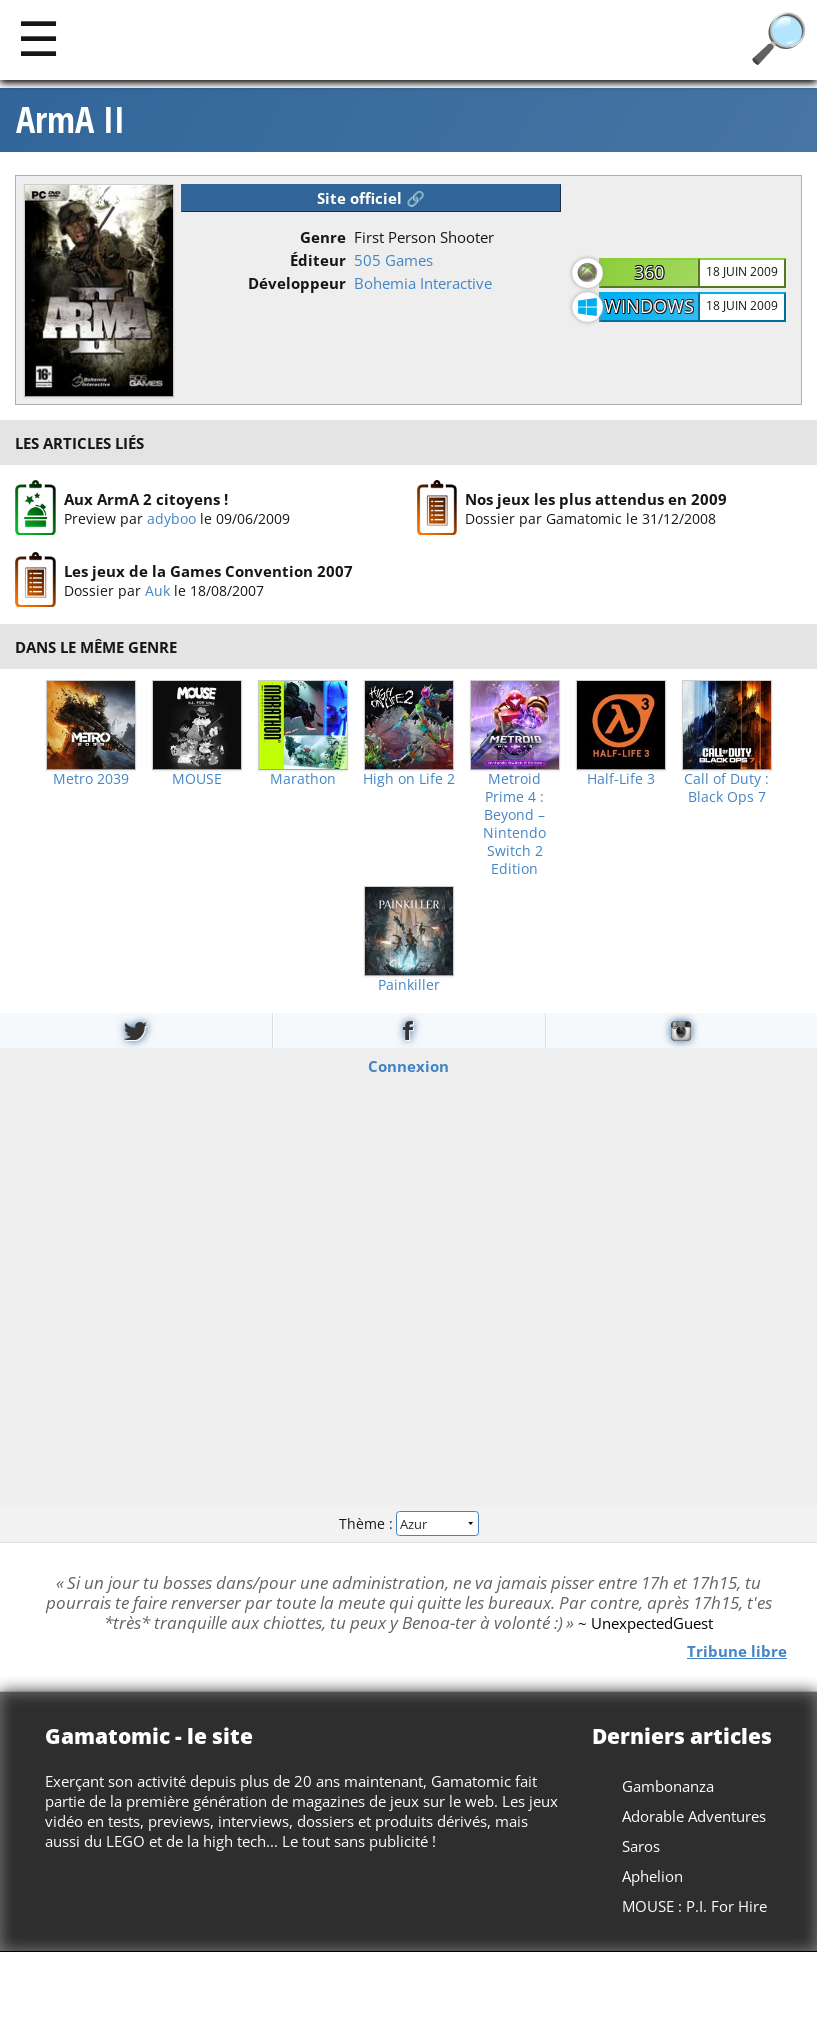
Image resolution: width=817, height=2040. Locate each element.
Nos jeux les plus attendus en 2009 (596, 499)
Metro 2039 (91, 779)
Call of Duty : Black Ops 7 (726, 788)
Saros (641, 1846)
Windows (649, 306)
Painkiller (409, 985)
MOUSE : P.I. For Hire (694, 1906)
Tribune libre (737, 1651)
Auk (157, 590)
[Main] (38, 37)
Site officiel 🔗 (371, 198)
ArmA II (70, 120)
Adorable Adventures (694, 1816)
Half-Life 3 (621, 779)
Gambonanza (668, 1786)
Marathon (303, 779)
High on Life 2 (409, 779)
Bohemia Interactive (423, 283)
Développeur (297, 283)
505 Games (393, 260)
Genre (323, 237)
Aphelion (652, 1876)
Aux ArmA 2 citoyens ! (146, 499)
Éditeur (318, 260)
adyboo (171, 518)
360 (649, 272)
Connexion (408, 1065)
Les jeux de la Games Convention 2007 (208, 571)
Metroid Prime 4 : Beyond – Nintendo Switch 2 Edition (514, 824)
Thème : (408, 1523)
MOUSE (197, 779)
